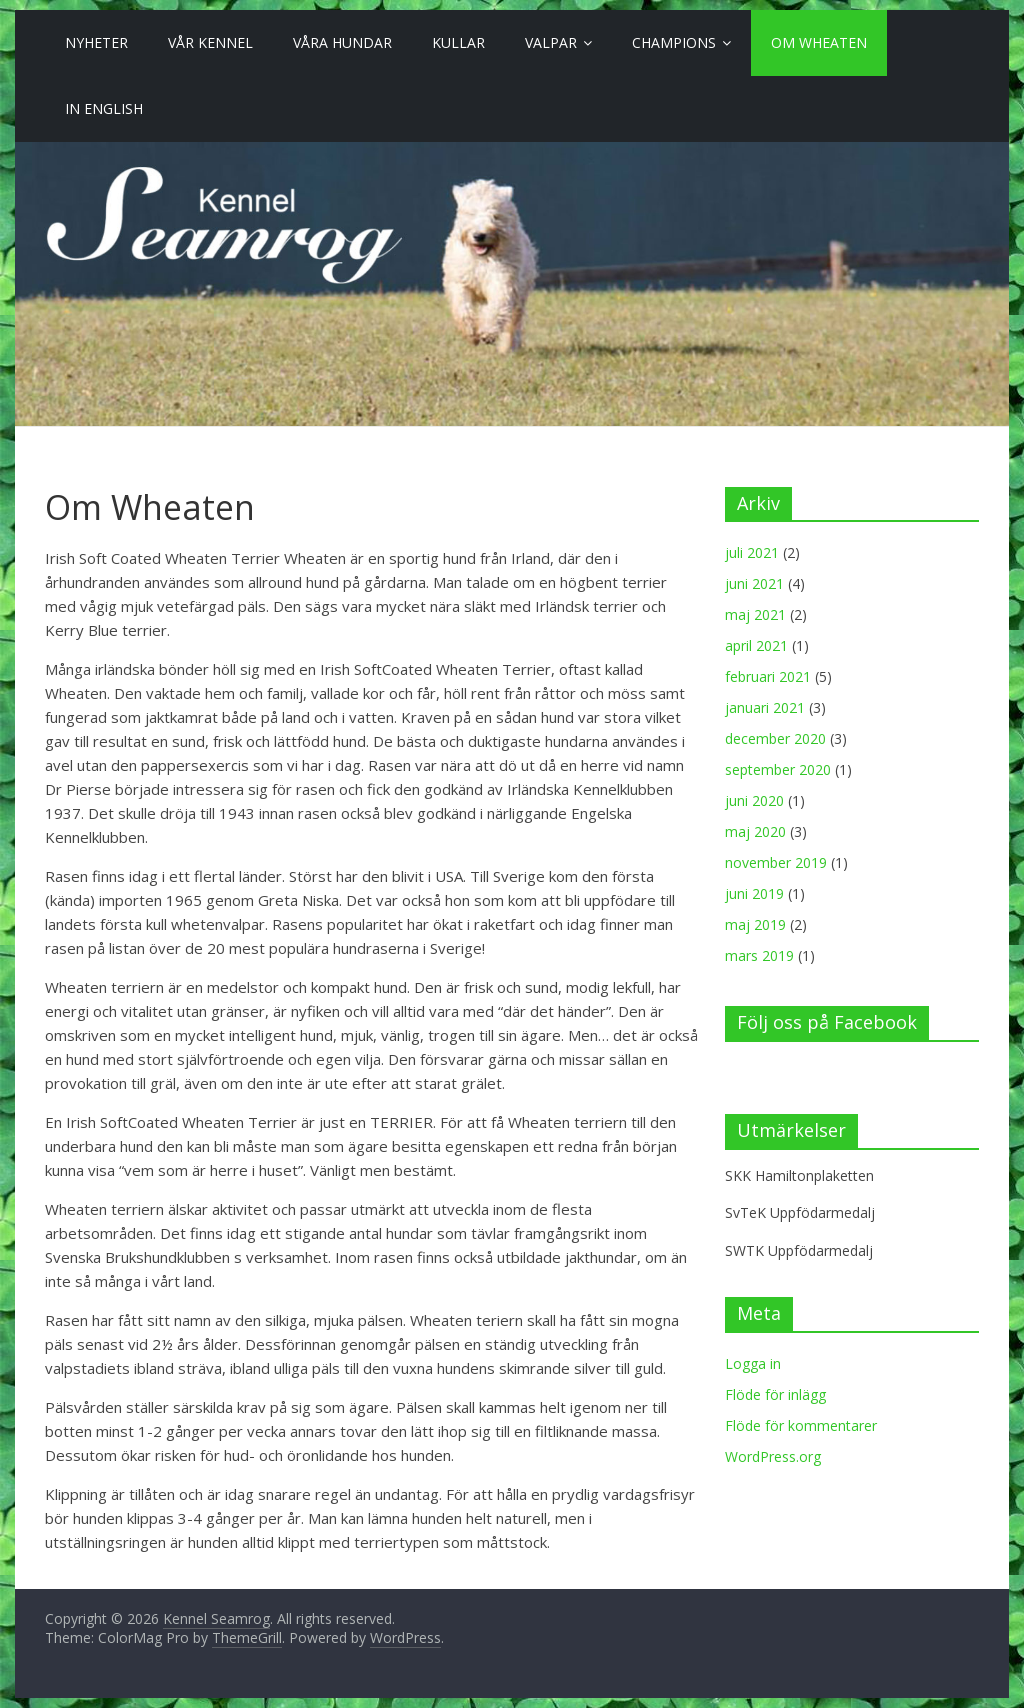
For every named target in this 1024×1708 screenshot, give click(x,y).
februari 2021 (768, 676)
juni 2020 (754, 800)
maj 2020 (755, 831)
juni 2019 (754, 893)
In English (104, 108)
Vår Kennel (210, 42)
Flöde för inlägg (775, 1394)
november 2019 (776, 862)
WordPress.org (773, 1456)
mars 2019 (759, 955)
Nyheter (96, 42)
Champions (674, 42)
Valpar (551, 42)
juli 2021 (752, 552)
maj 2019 (755, 924)
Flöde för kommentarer (801, 1425)
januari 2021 (765, 707)
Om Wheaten (819, 42)
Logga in (753, 1363)
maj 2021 (755, 614)
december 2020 (775, 738)
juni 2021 (754, 583)
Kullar (458, 42)
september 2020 (778, 769)
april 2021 (756, 645)
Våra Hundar (342, 42)
